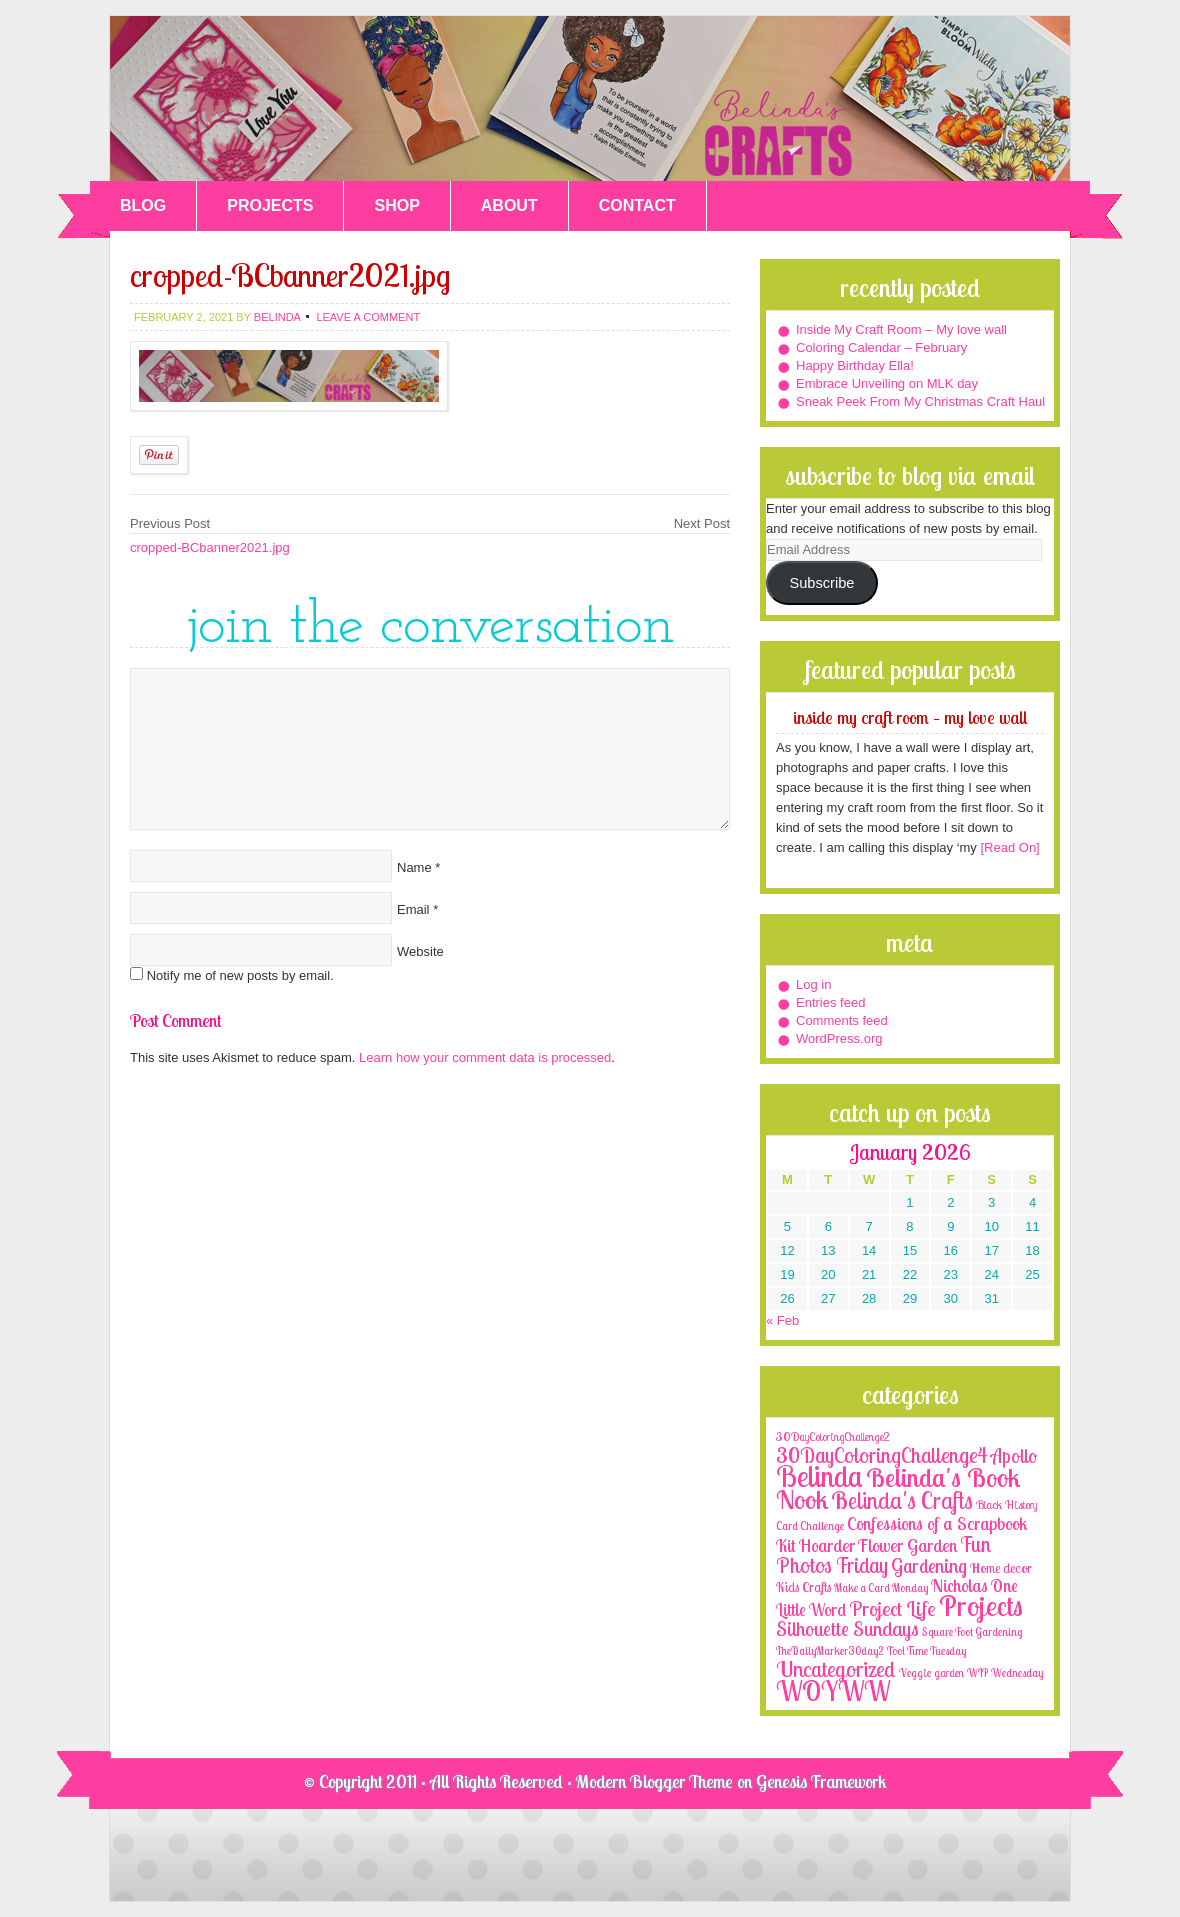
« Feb (782, 1320)
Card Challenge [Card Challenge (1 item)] (810, 1526)
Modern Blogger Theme (654, 1781)
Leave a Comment (368, 317)
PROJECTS (270, 205)
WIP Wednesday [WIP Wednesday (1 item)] (1005, 1673)
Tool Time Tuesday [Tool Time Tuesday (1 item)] (926, 1651)
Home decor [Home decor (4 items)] (1001, 1568)
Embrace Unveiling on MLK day (887, 383)
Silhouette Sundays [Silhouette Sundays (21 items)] (847, 1628)
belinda (277, 317)
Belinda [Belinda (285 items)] (819, 1476)
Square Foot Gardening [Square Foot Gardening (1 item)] (972, 1632)
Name (414, 867)
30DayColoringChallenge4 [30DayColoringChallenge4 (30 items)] (882, 1455)
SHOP (396, 205)
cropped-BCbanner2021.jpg (210, 547)
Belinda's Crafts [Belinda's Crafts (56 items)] (902, 1500)
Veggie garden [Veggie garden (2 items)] (931, 1672)
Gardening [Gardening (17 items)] (929, 1566)
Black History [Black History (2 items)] (1006, 1504)
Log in (813, 984)
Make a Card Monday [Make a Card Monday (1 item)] (881, 1588)
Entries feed (830, 1002)
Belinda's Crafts (590, 98)
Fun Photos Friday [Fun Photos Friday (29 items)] (883, 1554)
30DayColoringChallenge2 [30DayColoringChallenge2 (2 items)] (833, 1436)
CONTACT (637, 205)
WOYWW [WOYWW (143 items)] (833, 1691)
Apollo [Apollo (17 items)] (1014, 1456)
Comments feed (842, 1020)
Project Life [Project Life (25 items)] (892, 1608)
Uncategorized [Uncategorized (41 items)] (836, 1669)
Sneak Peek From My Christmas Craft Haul (920, 401)
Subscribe (821, 583)
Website (420, 951)
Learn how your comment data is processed (485, 1057)
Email (413, 909)
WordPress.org (839, 1038)
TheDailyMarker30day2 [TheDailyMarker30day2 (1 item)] (830, 1651)
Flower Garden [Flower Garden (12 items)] (907, 1545)
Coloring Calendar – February (881, 347)
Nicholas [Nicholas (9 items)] (959, 1585)
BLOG (143, 205)
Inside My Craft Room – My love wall (901, 329)
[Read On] (1008, 847)
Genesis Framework (821, 1781)
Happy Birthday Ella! (855, 365)
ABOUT (509, 205)
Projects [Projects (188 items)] (981, 1605)
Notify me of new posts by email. (240, 975)
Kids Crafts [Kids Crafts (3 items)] (803, 1587)
